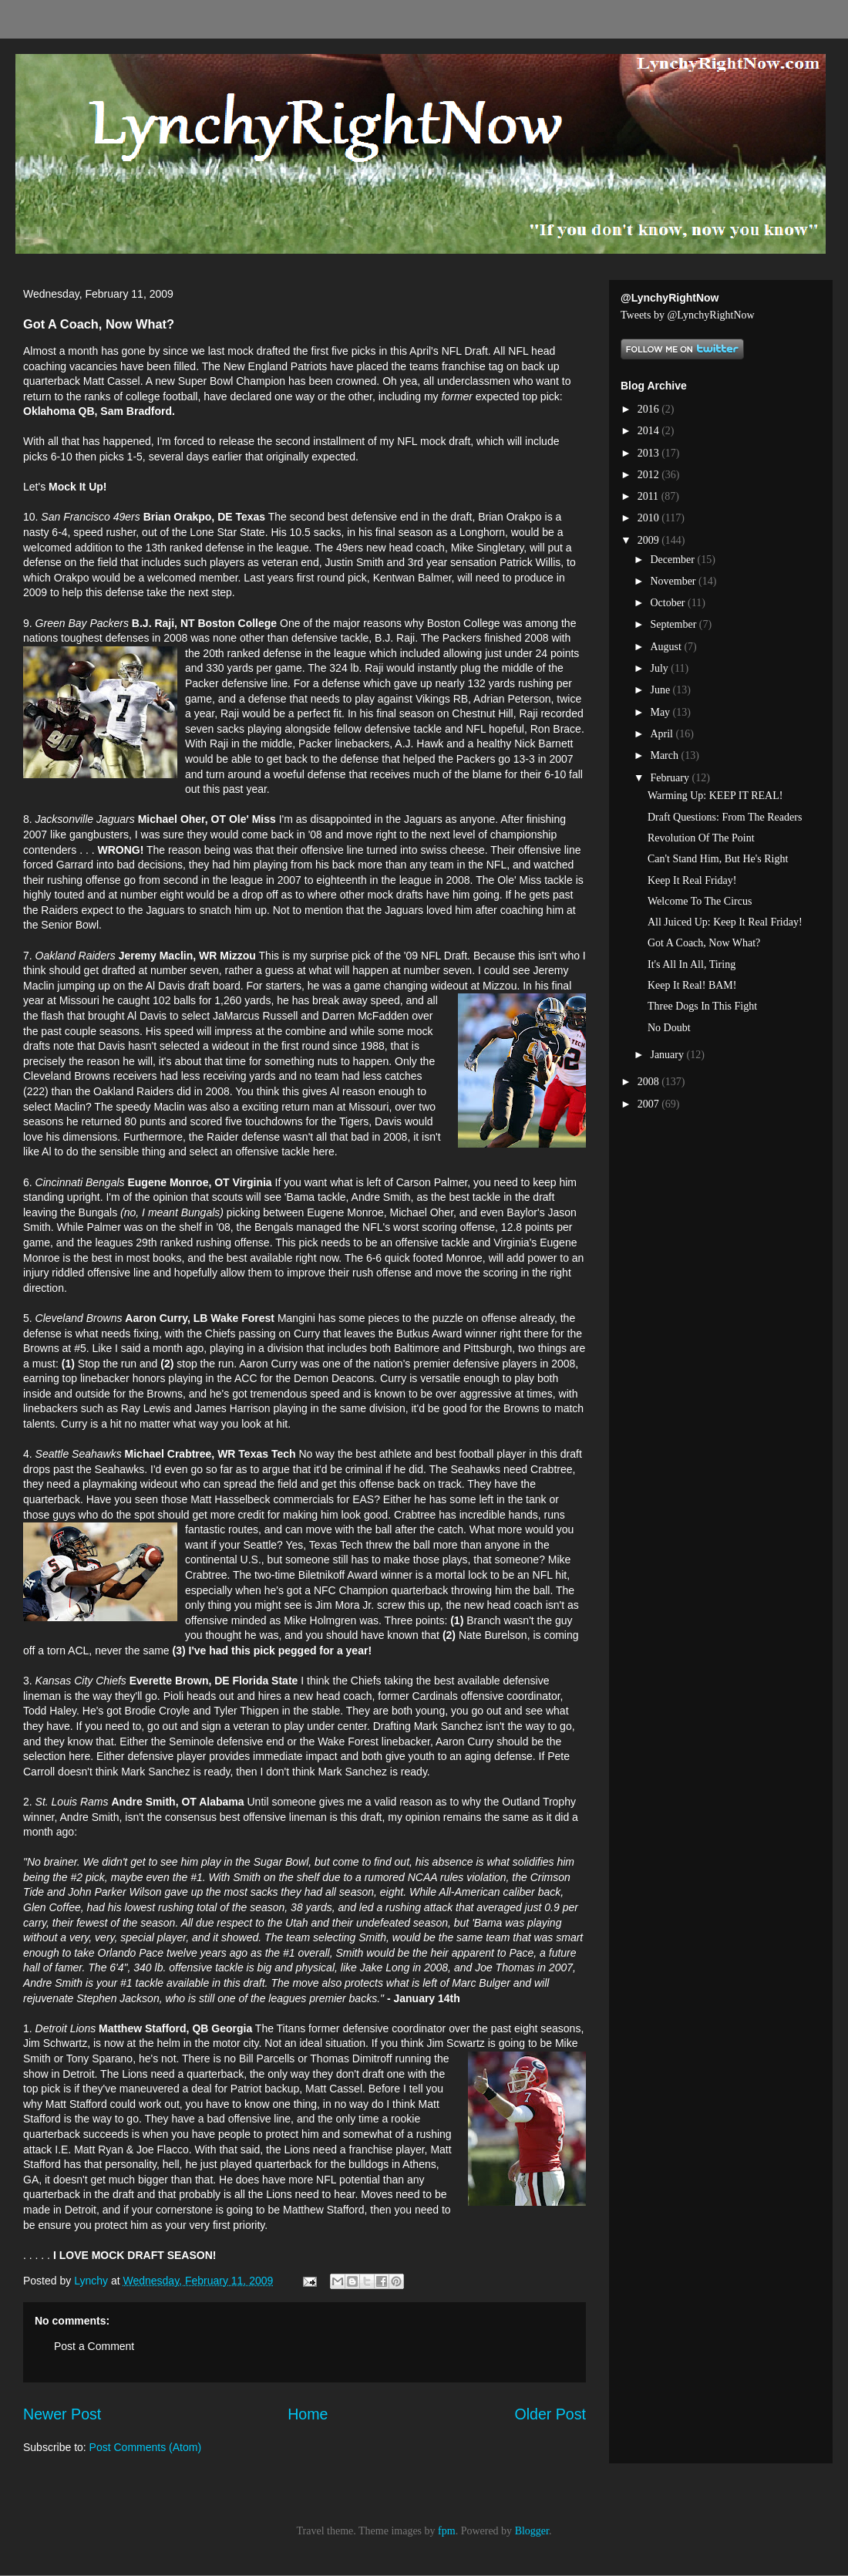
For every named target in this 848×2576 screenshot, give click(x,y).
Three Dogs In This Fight (702, 1006)
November (674, 581)
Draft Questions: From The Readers (725, 817)
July (660, 668)
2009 (650, 540)
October (669, 603)
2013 (650, 453)
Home (308, 2414)
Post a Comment (94, 2346)
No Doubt (669, 1027)
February (671, 778)
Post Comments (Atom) (145, 2447)
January (668, 1054)
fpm (447, 2531)
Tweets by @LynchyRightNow (688, 315)
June (661, 690)
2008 (650, 1081)
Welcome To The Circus (700, 901)
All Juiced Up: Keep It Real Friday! (725, 922)
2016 (650, 409)
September (674, 624)
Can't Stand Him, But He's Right (718, 859)
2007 (650, 1104)
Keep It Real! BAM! (692, 985)
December (673, 559)
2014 (650, 431)
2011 (649, 496)
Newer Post (62, 2414)
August (667, 646)
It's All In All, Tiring (691, 964)
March (665, 755)
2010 (650, 518)
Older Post (550, 2414)
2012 (650, 474)
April (662, 734)
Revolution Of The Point (701, 838)
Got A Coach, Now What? (704, 943)
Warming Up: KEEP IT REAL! (715, 795)
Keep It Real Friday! (692, 880)
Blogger (532, 2531)
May (661, 712)
